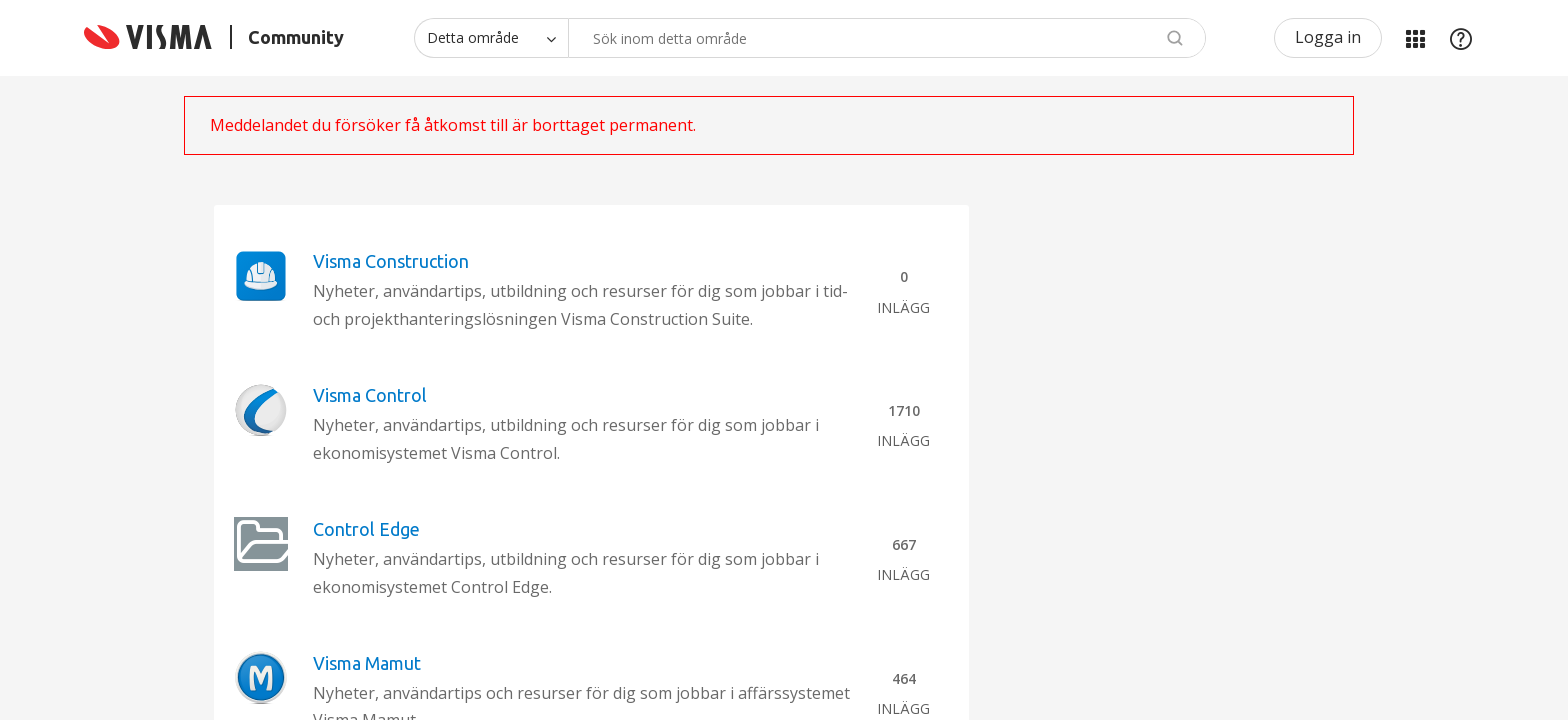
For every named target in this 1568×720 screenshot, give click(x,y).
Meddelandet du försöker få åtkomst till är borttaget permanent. (453, 125)
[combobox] (887, 38)
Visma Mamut (367, 663)
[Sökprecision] (491, 38)
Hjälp (1461, 38)
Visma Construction (391, 261)
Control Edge (366, 529)
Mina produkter (1415, 38)
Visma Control (370, 395)
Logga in (1328, 37)
